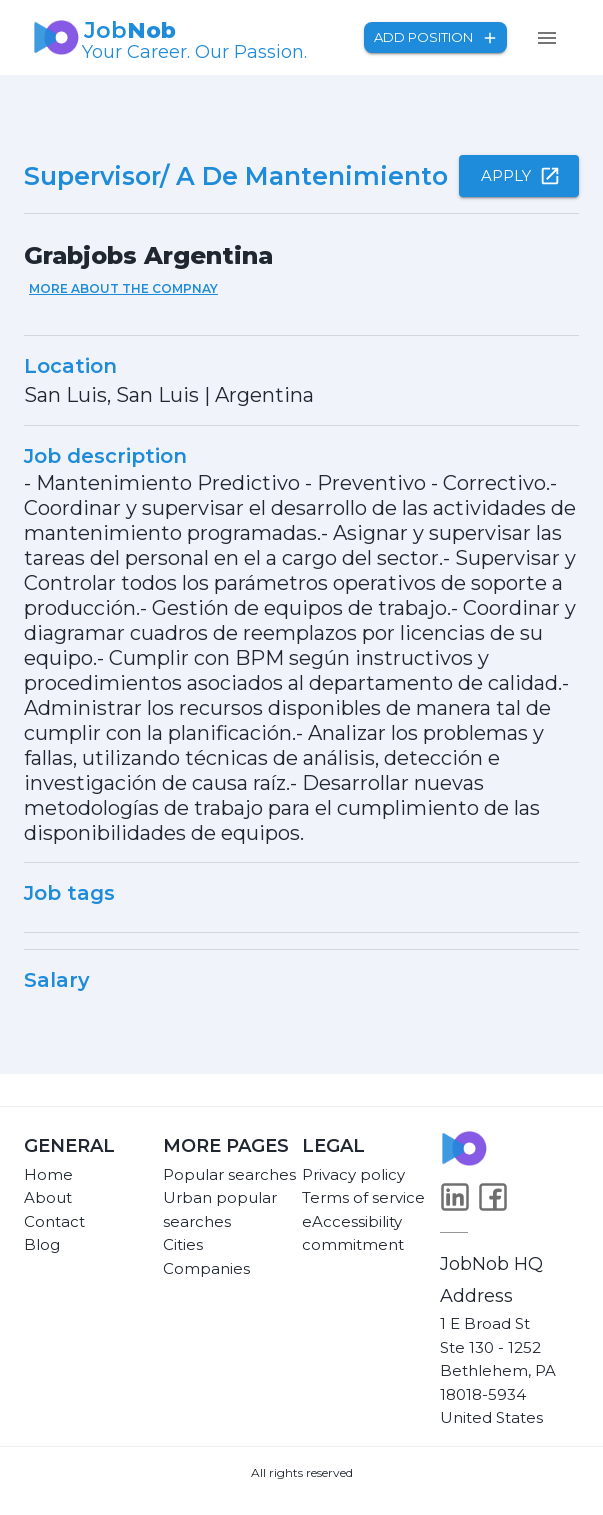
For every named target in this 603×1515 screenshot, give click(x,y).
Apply (519, 176)
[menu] (547, 38)
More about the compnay (123, 288)
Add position (435, 37)
